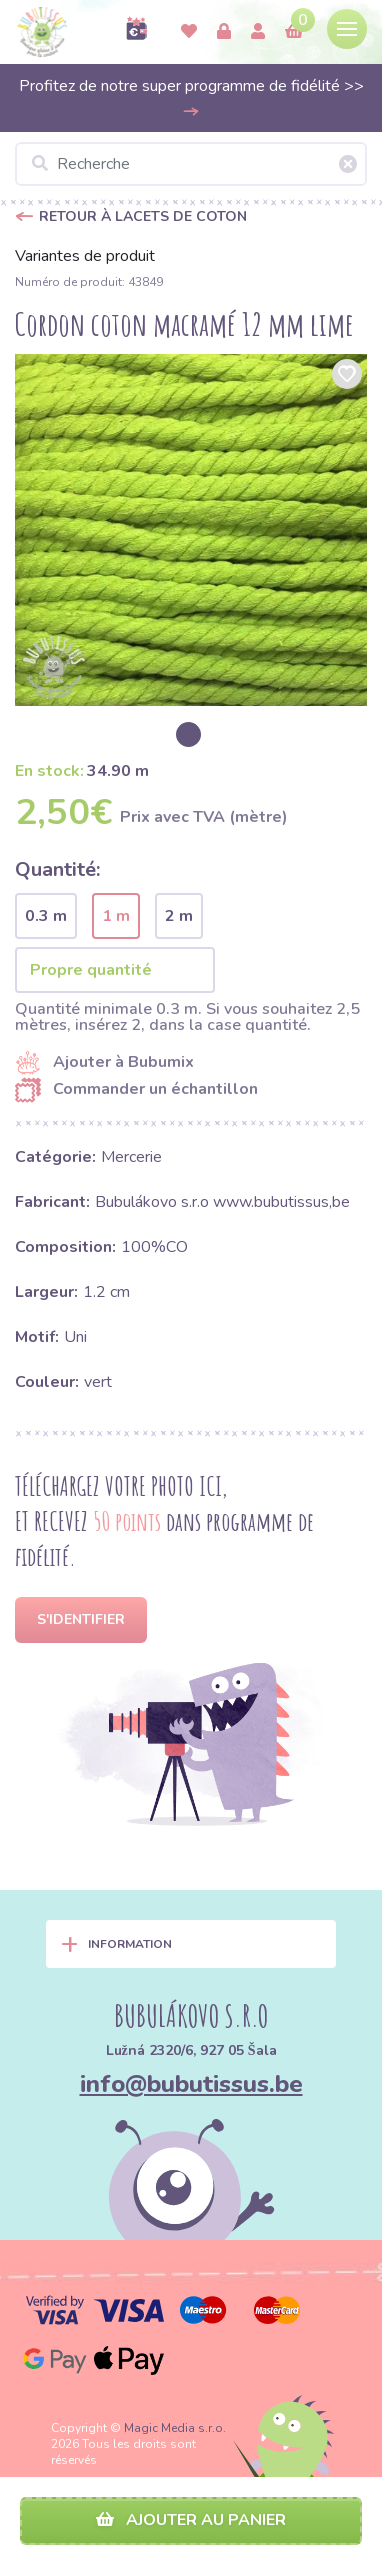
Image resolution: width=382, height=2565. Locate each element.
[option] (191, 530)
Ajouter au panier (191, 2520)
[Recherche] (191, 164)
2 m (179, 916)
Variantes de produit (85, 256)
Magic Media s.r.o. (175, 2428)
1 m (116, 916)
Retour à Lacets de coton (143, 216)
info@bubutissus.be (191, 2084)
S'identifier (81, 1619)
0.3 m (46, 916)
